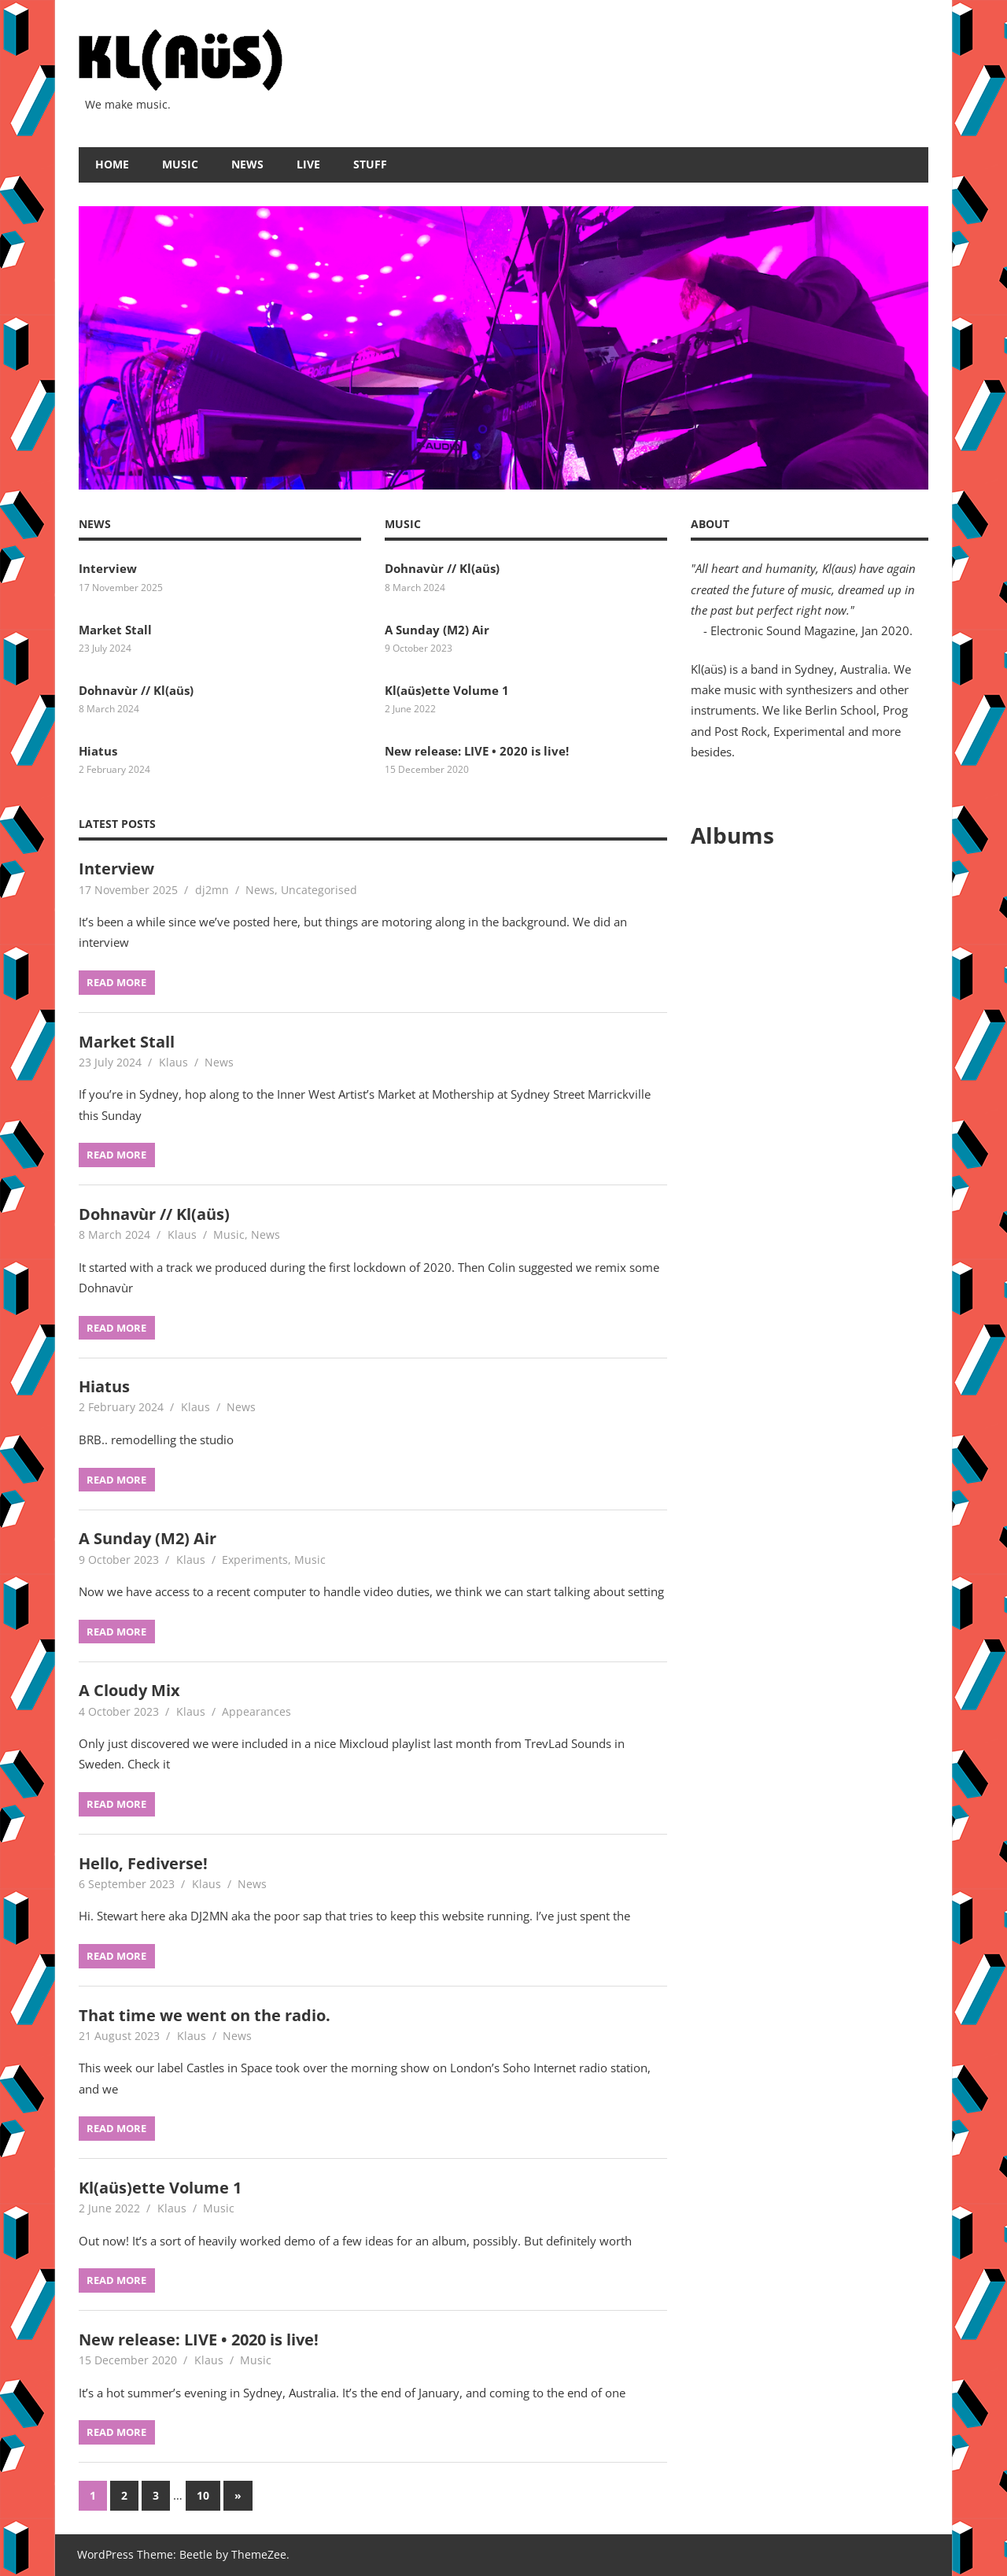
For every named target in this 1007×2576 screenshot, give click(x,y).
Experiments (255, 1559)
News (247, 164)
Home (112, 164)
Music (180, 164)
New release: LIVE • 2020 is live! (477, 751)
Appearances (256, 1711)
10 (203, 2495)
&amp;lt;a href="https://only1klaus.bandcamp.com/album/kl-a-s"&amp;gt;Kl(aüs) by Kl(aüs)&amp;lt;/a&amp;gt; (809, 1379)
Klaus (173, 1062)
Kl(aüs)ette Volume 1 (447, 690)
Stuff (370, 164)
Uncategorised (319, 889)
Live (308, 164)
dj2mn (212, 889)
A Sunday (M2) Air (437, 630)
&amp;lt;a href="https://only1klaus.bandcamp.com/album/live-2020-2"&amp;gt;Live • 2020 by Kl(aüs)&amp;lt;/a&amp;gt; (809, 1073)
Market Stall (115, 630)
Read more (116, 982)
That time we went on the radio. (204, 2015)
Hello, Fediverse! (143, 1863)
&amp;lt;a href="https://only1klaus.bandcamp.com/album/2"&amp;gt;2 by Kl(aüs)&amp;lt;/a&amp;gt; (809, 1227)
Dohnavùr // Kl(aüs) (136, 690)
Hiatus (98, 751)
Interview (108, 568)
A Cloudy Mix (129, 1690)
